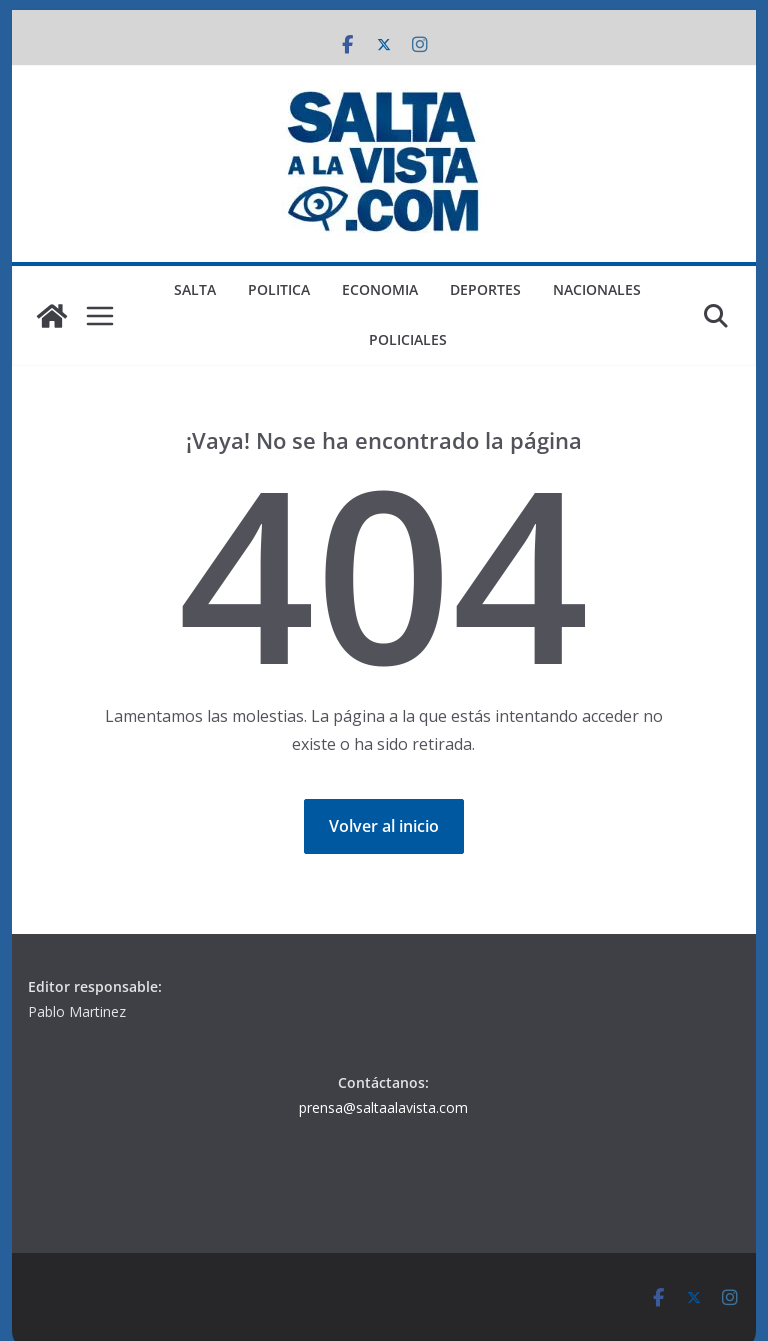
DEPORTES (485, 289)
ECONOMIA (380, 289)
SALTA (195, 289)
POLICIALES (408, 339)
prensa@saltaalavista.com (383, 1107)
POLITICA (279, 289)
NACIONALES (597, 289)
